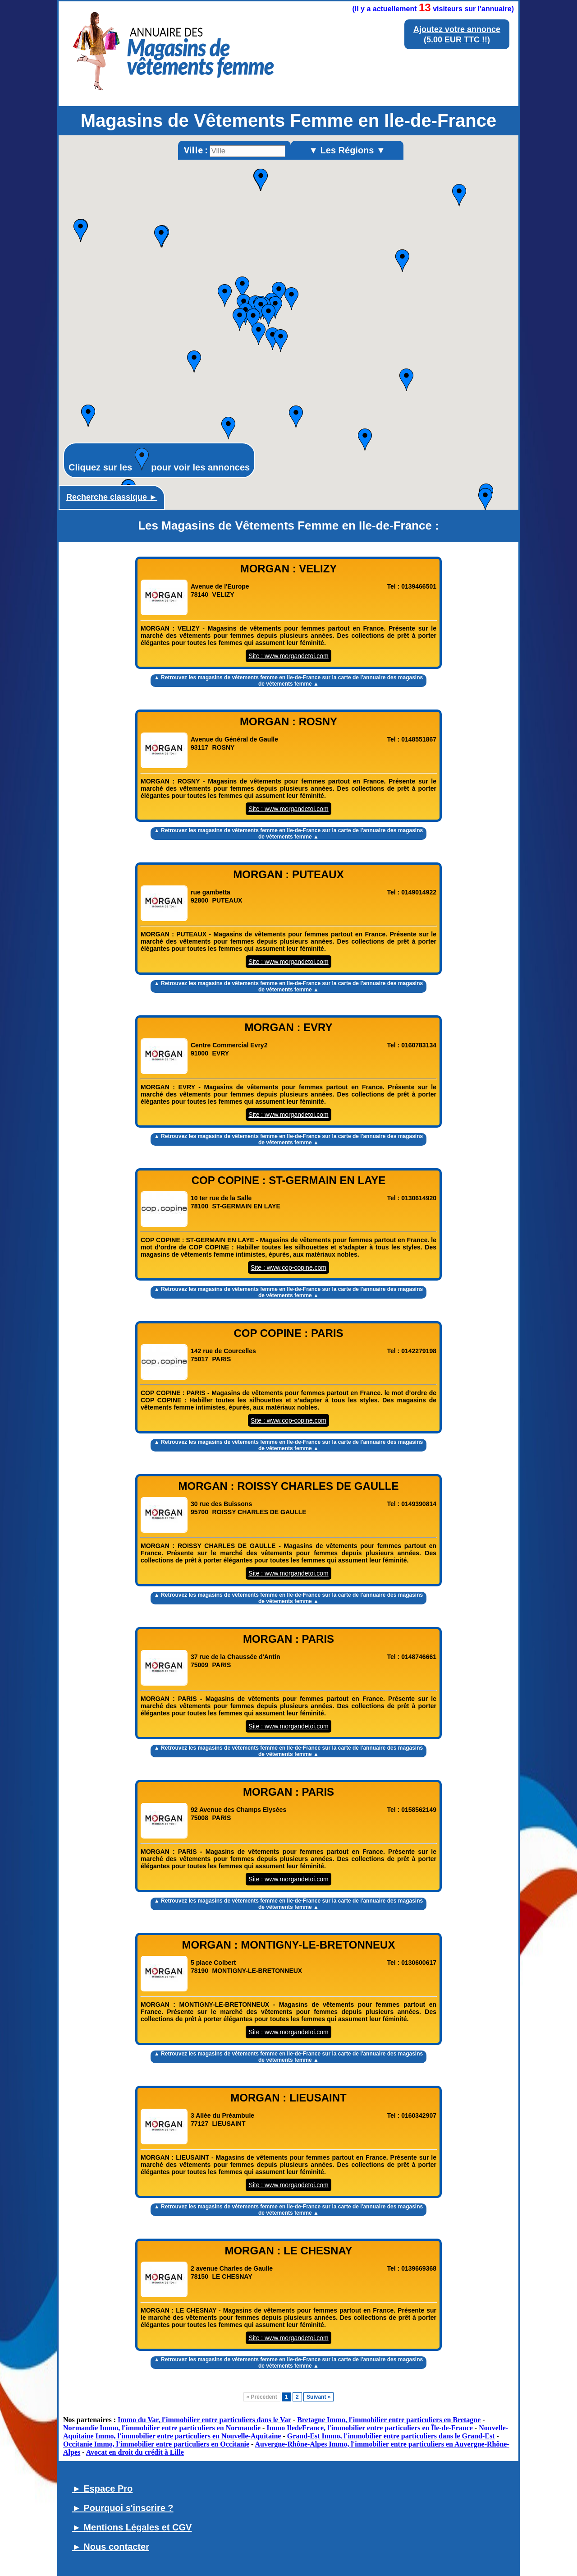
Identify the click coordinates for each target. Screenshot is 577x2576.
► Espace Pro (102, 2488)
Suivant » (318, 2397)
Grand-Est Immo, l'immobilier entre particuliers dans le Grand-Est (391, 2436)
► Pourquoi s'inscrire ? (123, 2508)
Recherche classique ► (111, 497)
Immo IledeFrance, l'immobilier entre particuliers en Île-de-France (369, 2428)
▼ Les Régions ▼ (347, 150)
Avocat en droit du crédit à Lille (135, 2452)
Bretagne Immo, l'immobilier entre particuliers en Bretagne (389, 2420)
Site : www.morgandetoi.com (288, 655)
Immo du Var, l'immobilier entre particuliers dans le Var (204, 2420)
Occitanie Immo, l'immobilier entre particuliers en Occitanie (156, 2444)
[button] (365, 440)
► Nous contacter (110, 2547)
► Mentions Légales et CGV (132, 2527)
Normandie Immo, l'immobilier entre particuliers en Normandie (162, 2428)
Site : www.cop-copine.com (288, 1267)
